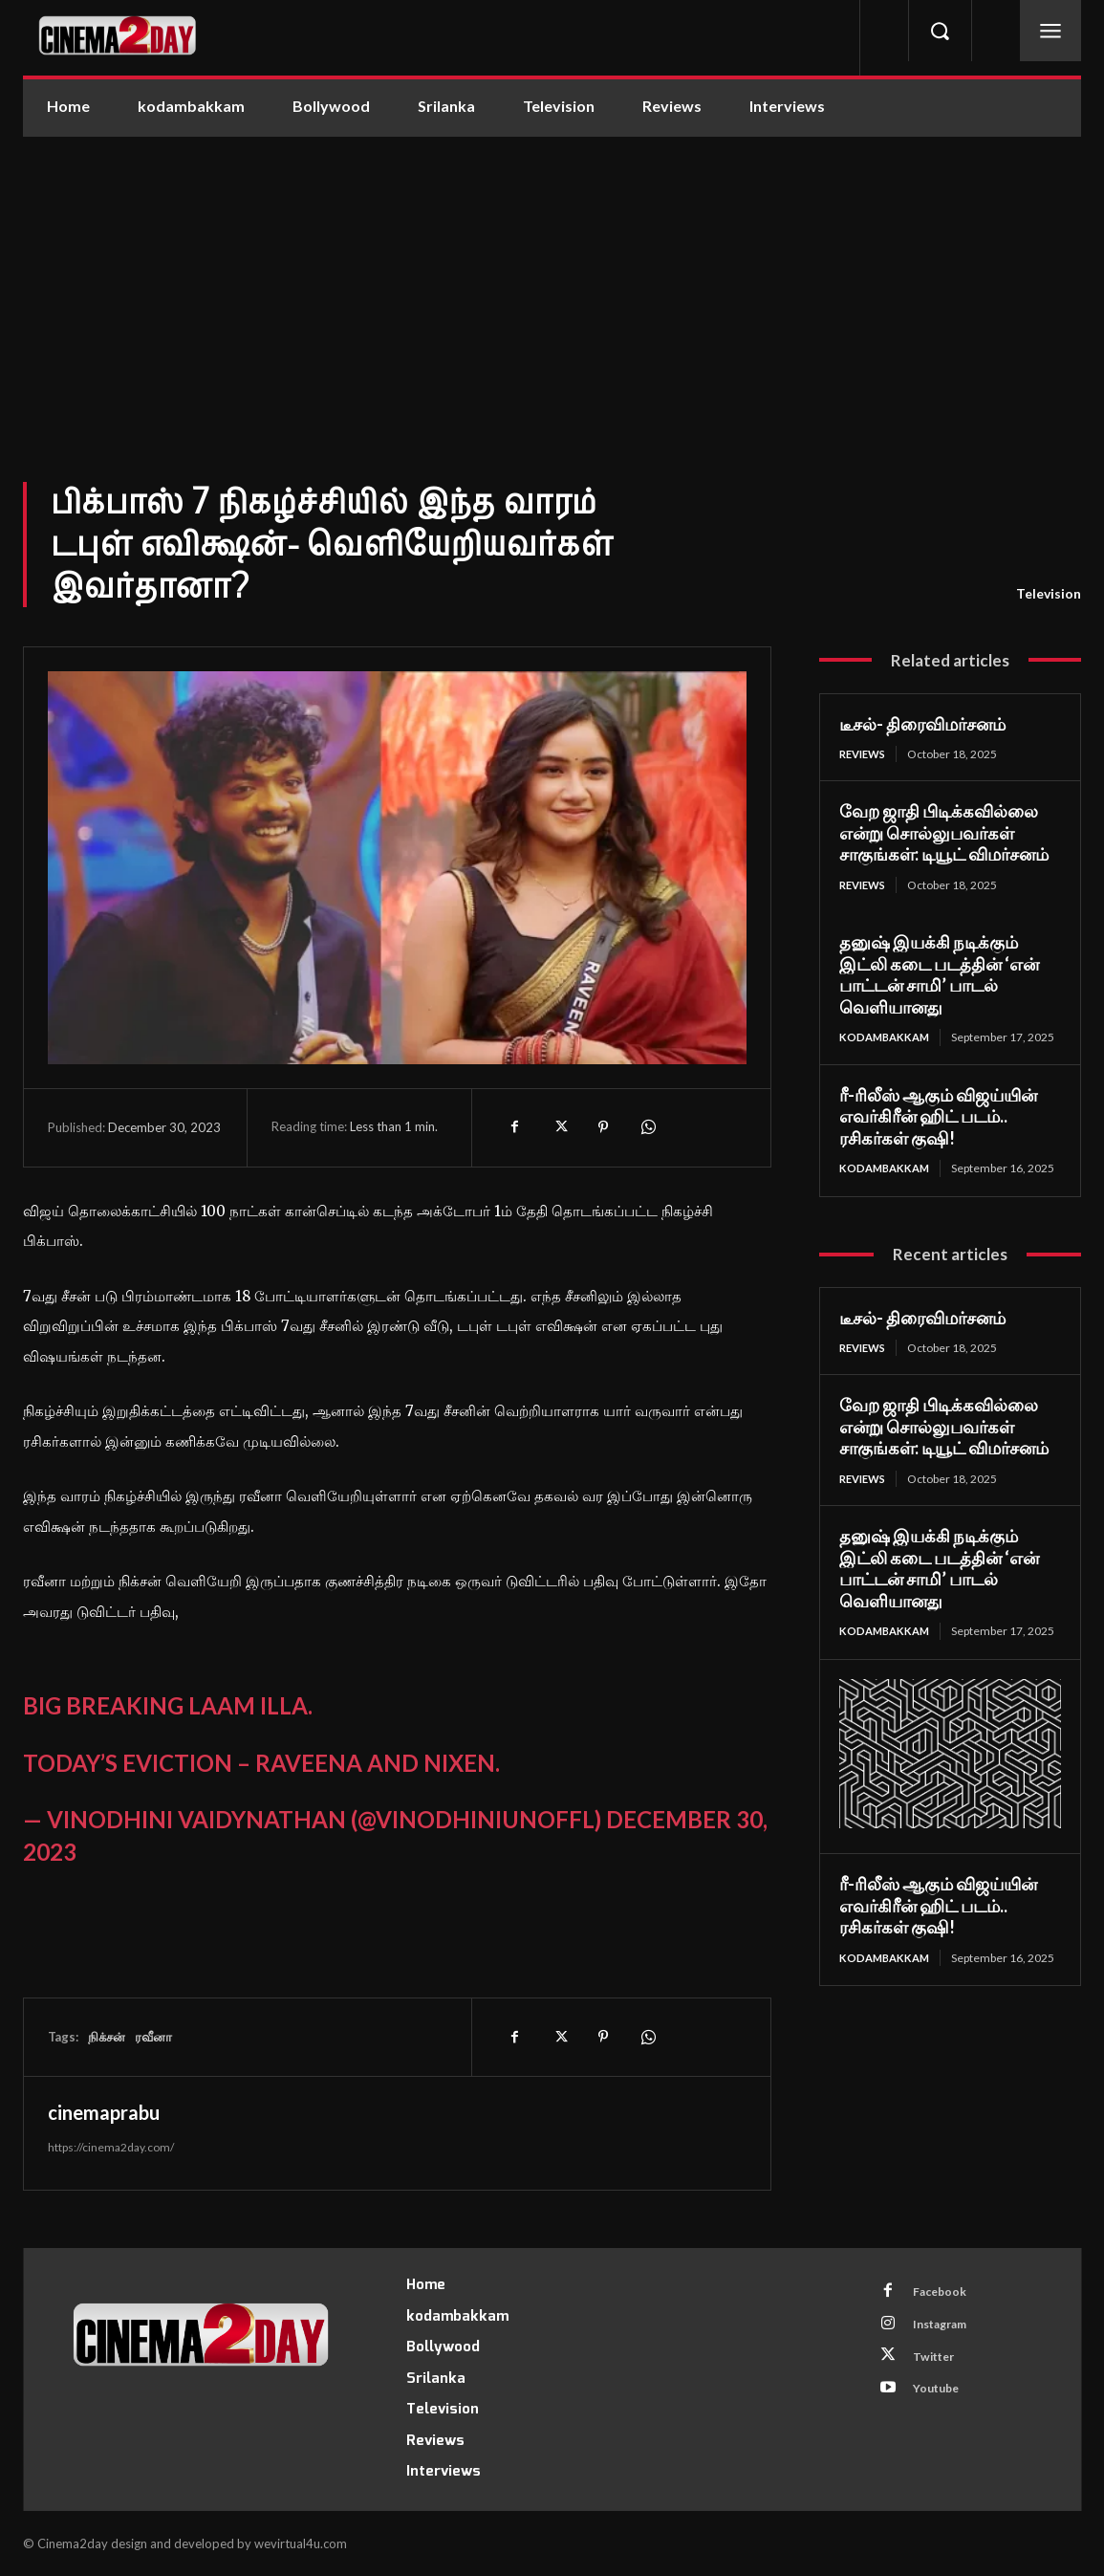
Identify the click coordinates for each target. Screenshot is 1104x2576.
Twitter (939, 2364)
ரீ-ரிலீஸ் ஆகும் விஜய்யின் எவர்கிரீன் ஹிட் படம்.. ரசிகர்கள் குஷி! (938, 1133)
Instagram (946, 2329)
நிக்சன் (106, 2036)
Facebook (944, 2294)
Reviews (865, 754)
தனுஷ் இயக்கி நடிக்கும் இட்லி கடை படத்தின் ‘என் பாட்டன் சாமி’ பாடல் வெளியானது (939, 976)
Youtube (941, 2400)
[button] (939, 30)
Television (1048, 593)
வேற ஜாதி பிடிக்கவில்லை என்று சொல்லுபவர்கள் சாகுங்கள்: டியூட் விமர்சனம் (944, 833)
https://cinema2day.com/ (111, 2147)
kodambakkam (887, 1039)
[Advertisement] (552, 280)
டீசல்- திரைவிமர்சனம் (922, 723)
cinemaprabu (104, 2112)
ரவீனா (153, 2036)
